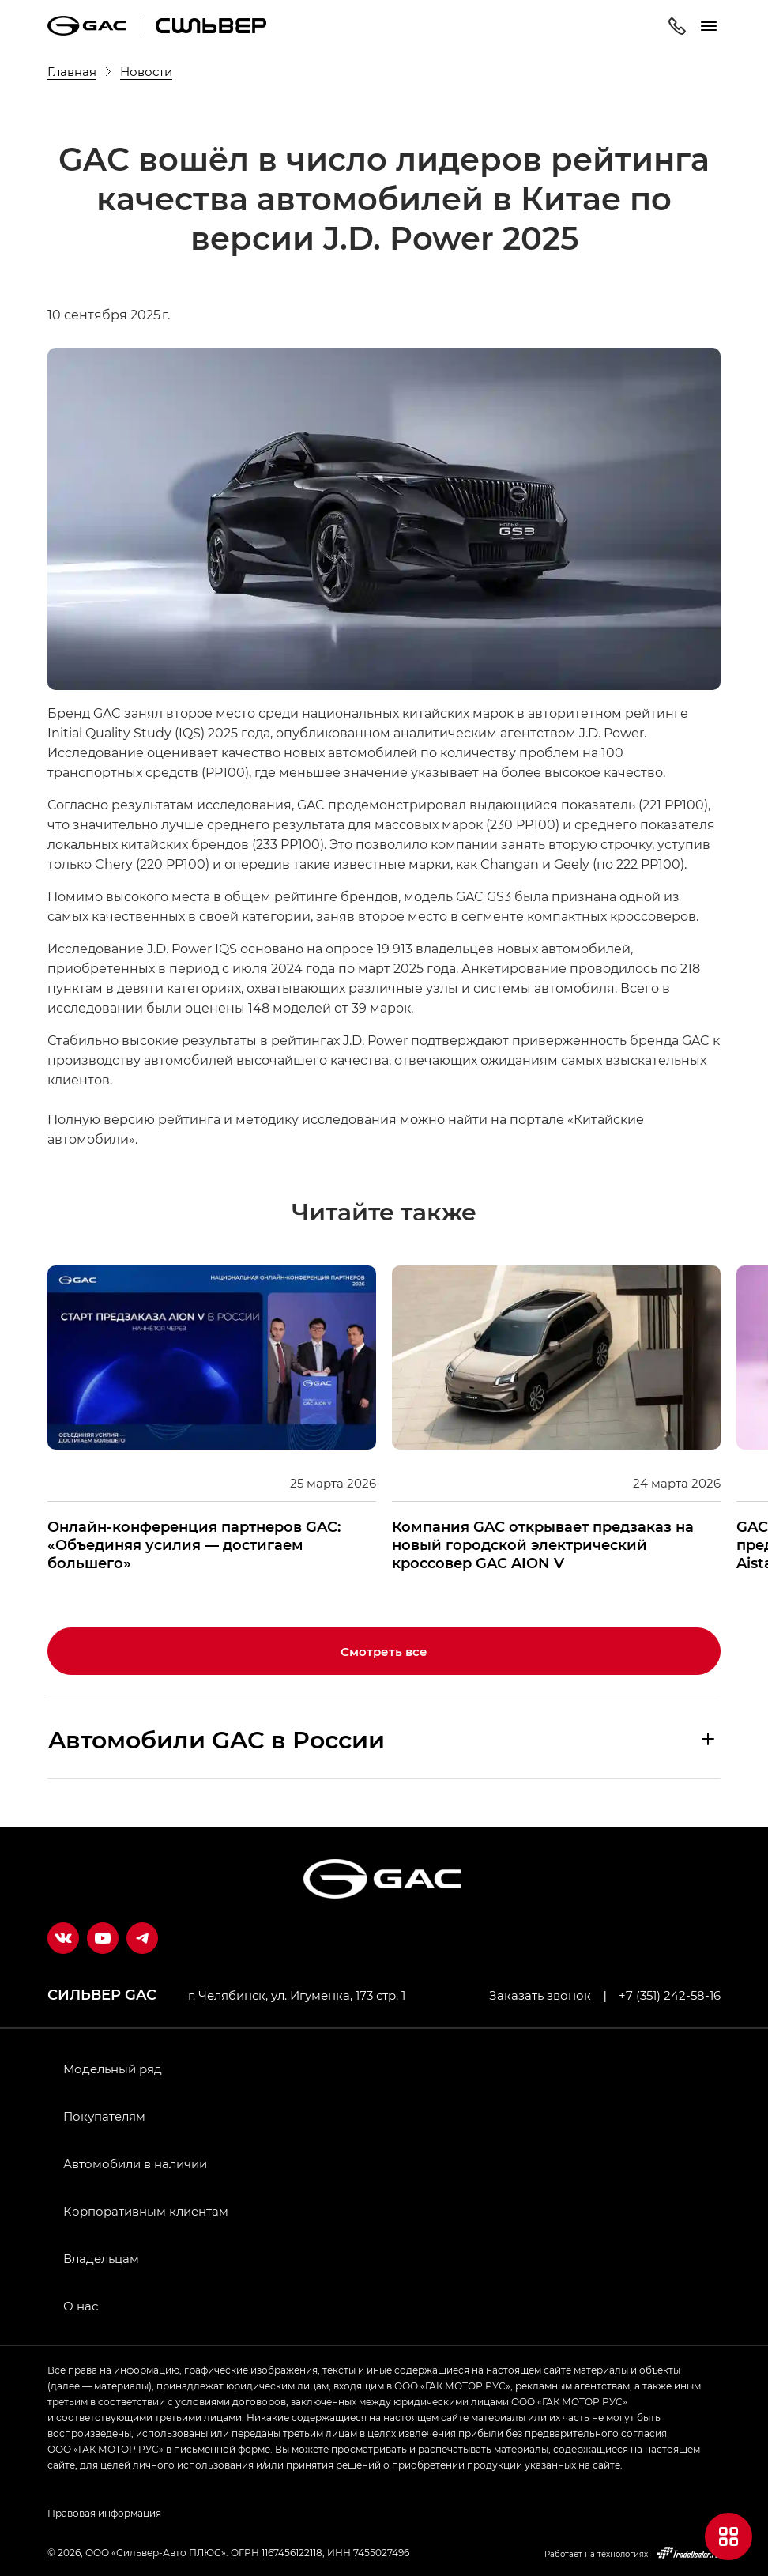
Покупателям (104, 2116)
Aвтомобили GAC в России (216, 1739)
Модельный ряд (112, 2068)
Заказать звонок (540, 1995)
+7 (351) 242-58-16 (670, 1995)
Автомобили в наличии (135, 2163)
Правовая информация (104, 2512)
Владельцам (101, 2258)
